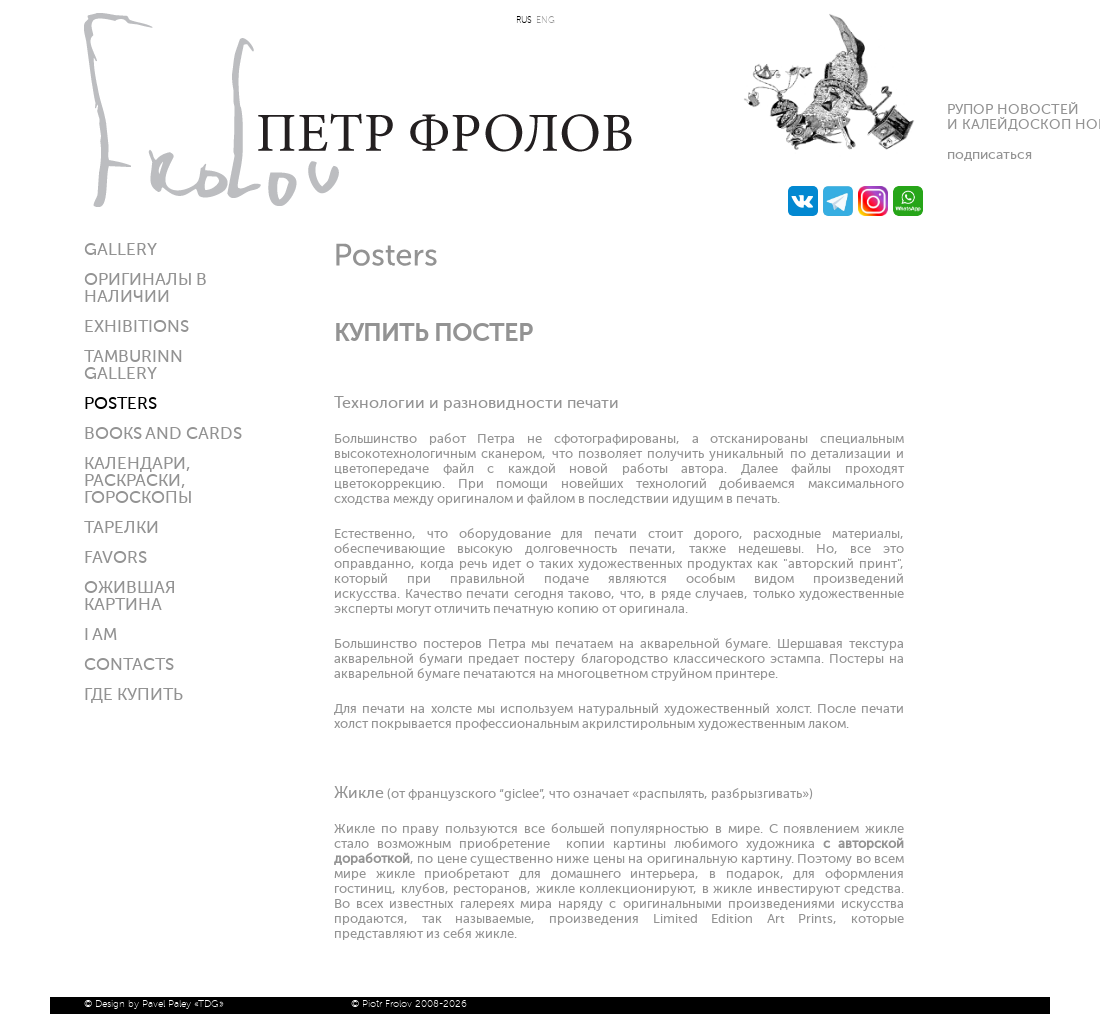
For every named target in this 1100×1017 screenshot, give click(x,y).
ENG (545, 20)
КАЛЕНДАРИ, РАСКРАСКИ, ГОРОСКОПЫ (138, 481)
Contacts (129, 665)
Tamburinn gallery (133, 366)
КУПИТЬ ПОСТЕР (433, 334)
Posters (120, 404)
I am (100, 635)
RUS (524, 20)
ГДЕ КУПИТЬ (133, 695)
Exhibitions (136, 327)
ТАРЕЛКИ (121, 528)
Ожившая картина (130, 597)
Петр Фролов (358, 110)
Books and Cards (163, 434)
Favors (115, 558)
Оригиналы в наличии (145, 289)
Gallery (120, 250)
